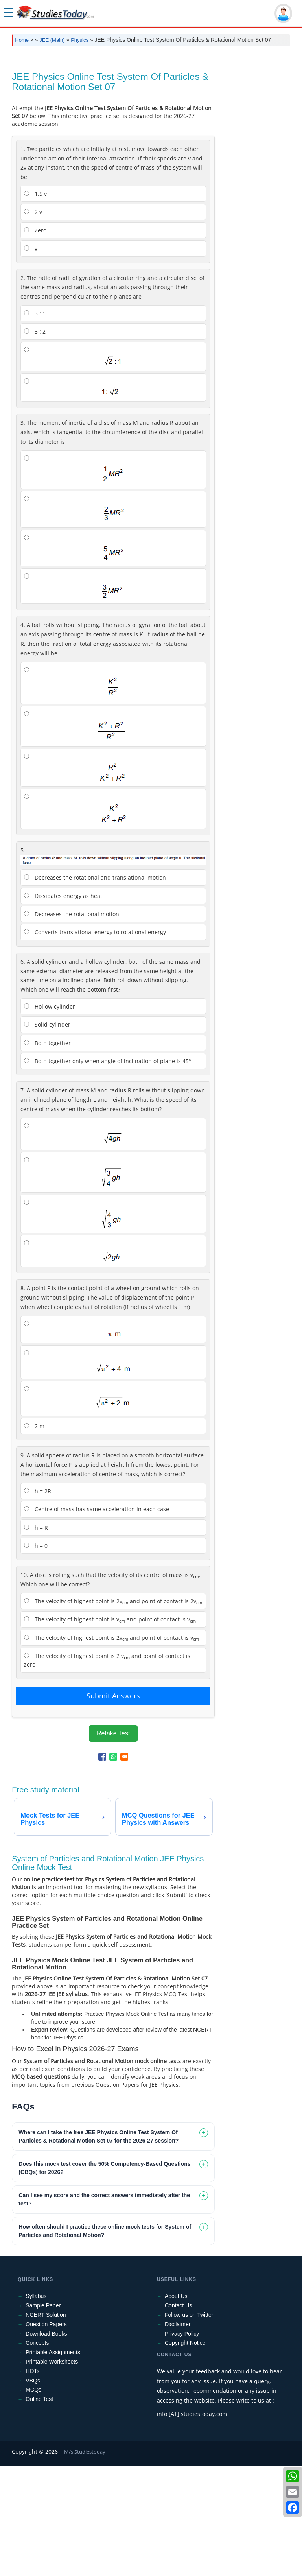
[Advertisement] (151, 111)
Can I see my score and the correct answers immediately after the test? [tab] (104, 2309)
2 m (34, 1536)
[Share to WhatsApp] (113, 1867)
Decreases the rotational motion (71, 1024)
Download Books (46, 2444)
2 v (33, 322)
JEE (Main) (51, 40)
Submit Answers (113, 1806)
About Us (176, 2406)
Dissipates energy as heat (63, 1006)
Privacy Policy (182, 2444)
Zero (35, 340)
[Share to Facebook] (102, 1867)
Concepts (37, 2453)
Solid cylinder (47, 1134)
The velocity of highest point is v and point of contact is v (110, 1730)
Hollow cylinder (49, 1116)
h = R (36, 1637)
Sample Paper (43, 2415)
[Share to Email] (124, 1867)
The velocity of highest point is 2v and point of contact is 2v (113, 1711)
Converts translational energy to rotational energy (95, 1042)
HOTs (32, 2481)
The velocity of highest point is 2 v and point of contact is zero (107, 1770)
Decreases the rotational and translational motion (95, 987)
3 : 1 (35, 423)
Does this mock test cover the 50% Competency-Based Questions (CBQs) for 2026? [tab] (104, 2278)
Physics (79, 40)
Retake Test (113, 1843)
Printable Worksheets (52, 2472)
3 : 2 (35, 441)
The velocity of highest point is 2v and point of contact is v (111, 1748)
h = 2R (37, 1601)
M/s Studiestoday (84, 2561)
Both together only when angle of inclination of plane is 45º (107, 1171)
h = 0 (36, 1656)
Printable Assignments (53, 2462)
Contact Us (178, 2415)
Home (22, 40)
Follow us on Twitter (189, 2425)
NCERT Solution (46, 2425)
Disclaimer (177, 2434)
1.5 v (35, 304)
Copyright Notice (185, 2453)
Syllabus (36, 2406)
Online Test (39, 2509)
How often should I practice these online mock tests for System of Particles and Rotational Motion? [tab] (104, 2341)
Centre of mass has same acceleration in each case (96, 1619)
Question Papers (46, 2434)
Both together (47, 1153)
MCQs (33, 2500)
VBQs (33, 2490)
